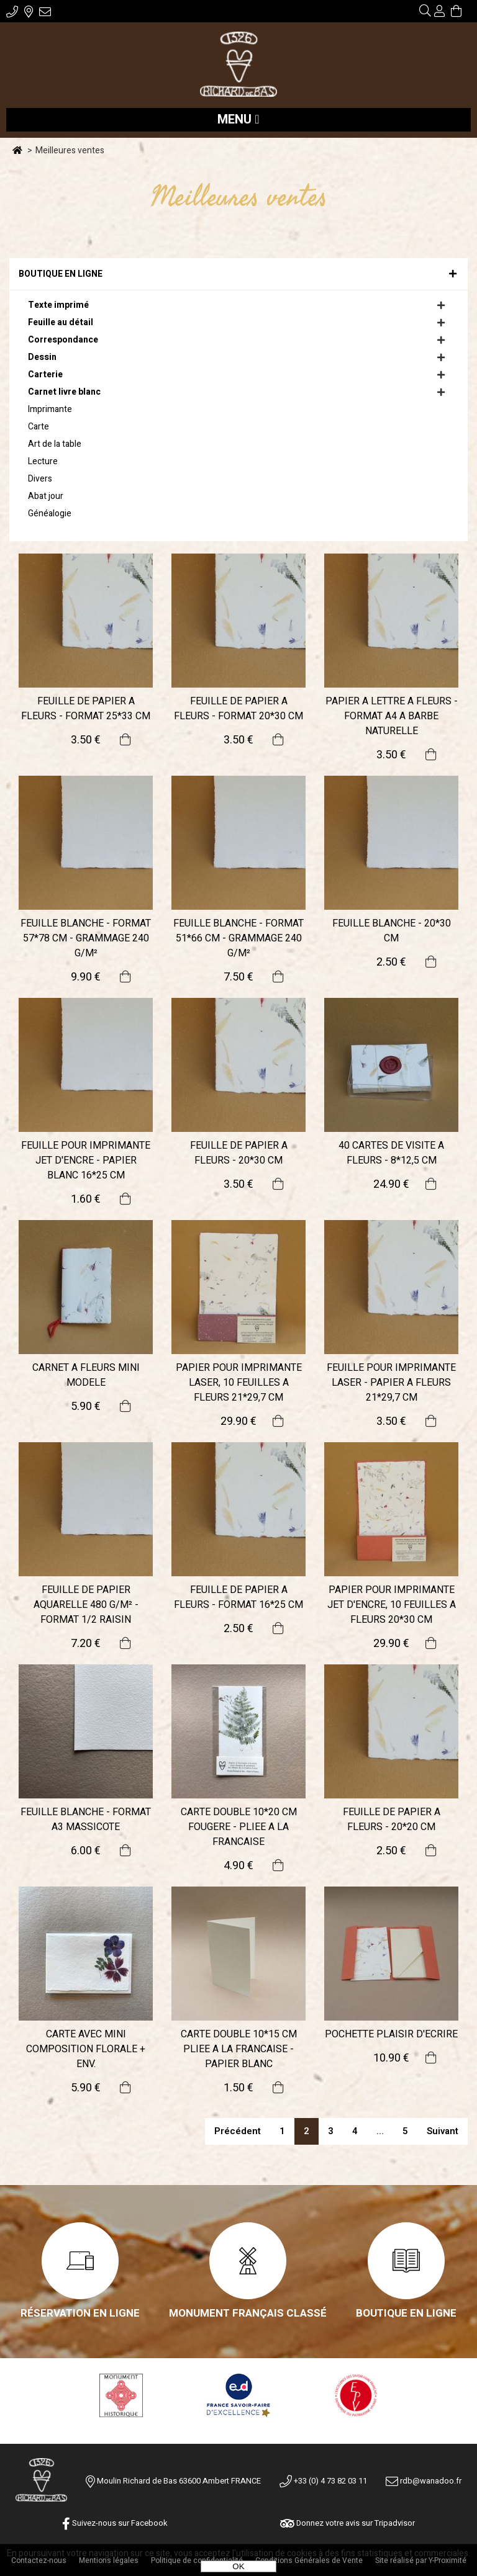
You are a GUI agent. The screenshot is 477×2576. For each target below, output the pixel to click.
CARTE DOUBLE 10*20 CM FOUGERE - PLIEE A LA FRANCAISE (239, 1827)
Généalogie (49, 513)
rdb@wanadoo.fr (423, 2481)
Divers (40, 478)
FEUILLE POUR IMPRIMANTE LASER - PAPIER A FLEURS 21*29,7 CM (391, 1382)
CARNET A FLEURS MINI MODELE (86, 1375)
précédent (237, 2131)
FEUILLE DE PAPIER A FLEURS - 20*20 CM (391, 1819)
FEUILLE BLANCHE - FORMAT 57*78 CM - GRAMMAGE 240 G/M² (85, 938)
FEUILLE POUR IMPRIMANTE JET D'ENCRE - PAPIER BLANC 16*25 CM (85, 1160)
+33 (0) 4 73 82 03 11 (323, 2481)
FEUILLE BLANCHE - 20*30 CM (391, 931)
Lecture (43, 461)
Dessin (42, 357)
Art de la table (54, 444)
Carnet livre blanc (64, 391)
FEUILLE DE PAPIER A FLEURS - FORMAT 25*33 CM (85, 709)
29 (238, 1421)
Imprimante (50, 409)
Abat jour (45, 496)
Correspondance (63, 339)
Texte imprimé (58, 305)
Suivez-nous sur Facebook (115, 2523)
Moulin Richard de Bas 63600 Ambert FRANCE (179, 2481)
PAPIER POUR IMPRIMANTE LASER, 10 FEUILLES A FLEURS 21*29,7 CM (239, 1382)
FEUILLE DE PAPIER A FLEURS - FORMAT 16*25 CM (238, 1597)
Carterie (45, 374)
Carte (38, 426)
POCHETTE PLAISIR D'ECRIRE (391, 2034)
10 (391, 2058)
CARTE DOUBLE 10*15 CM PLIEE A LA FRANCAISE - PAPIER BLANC (239, 2049)
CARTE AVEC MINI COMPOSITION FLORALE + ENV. (85, 2049)
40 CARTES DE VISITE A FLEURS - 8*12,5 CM (391, 1153)
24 (391, 1184)
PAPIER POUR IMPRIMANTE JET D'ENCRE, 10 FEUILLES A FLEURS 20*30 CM (391, 1604)
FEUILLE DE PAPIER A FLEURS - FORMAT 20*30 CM (238, 709)
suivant (442, 2131)
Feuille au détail (60, 322)
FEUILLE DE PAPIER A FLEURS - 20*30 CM (239, 1153)
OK (238, 2566)
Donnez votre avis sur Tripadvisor (347, 2523)
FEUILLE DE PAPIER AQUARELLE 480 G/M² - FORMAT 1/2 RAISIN (86, 1604)
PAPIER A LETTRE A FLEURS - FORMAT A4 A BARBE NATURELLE (391, 716)
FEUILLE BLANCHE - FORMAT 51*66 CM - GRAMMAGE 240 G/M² (238, 938)
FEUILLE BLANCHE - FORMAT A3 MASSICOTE (85, 1819)
